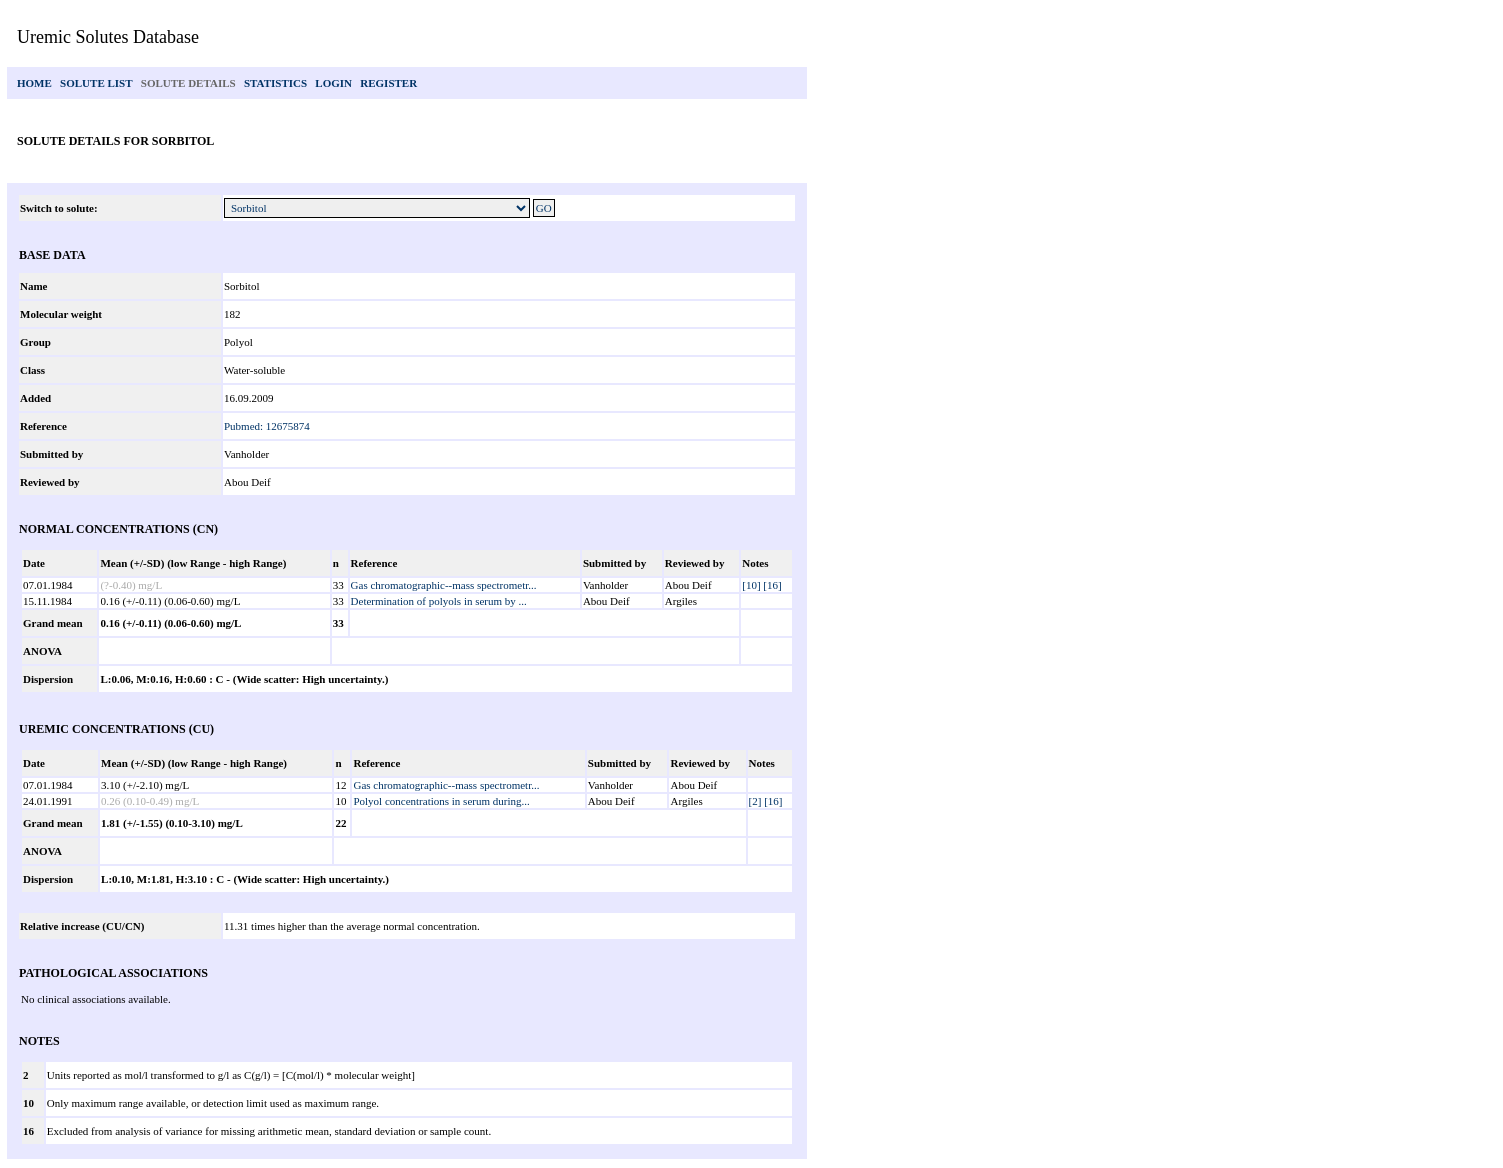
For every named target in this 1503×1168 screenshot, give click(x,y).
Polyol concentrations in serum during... (441, 801)
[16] (772, 585)
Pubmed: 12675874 (267, 426)
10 (28, 1103)
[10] (751, 585)
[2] (755, 801)
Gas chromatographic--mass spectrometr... (444, 585)
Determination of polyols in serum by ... (439, 601)
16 (28, 1131)
